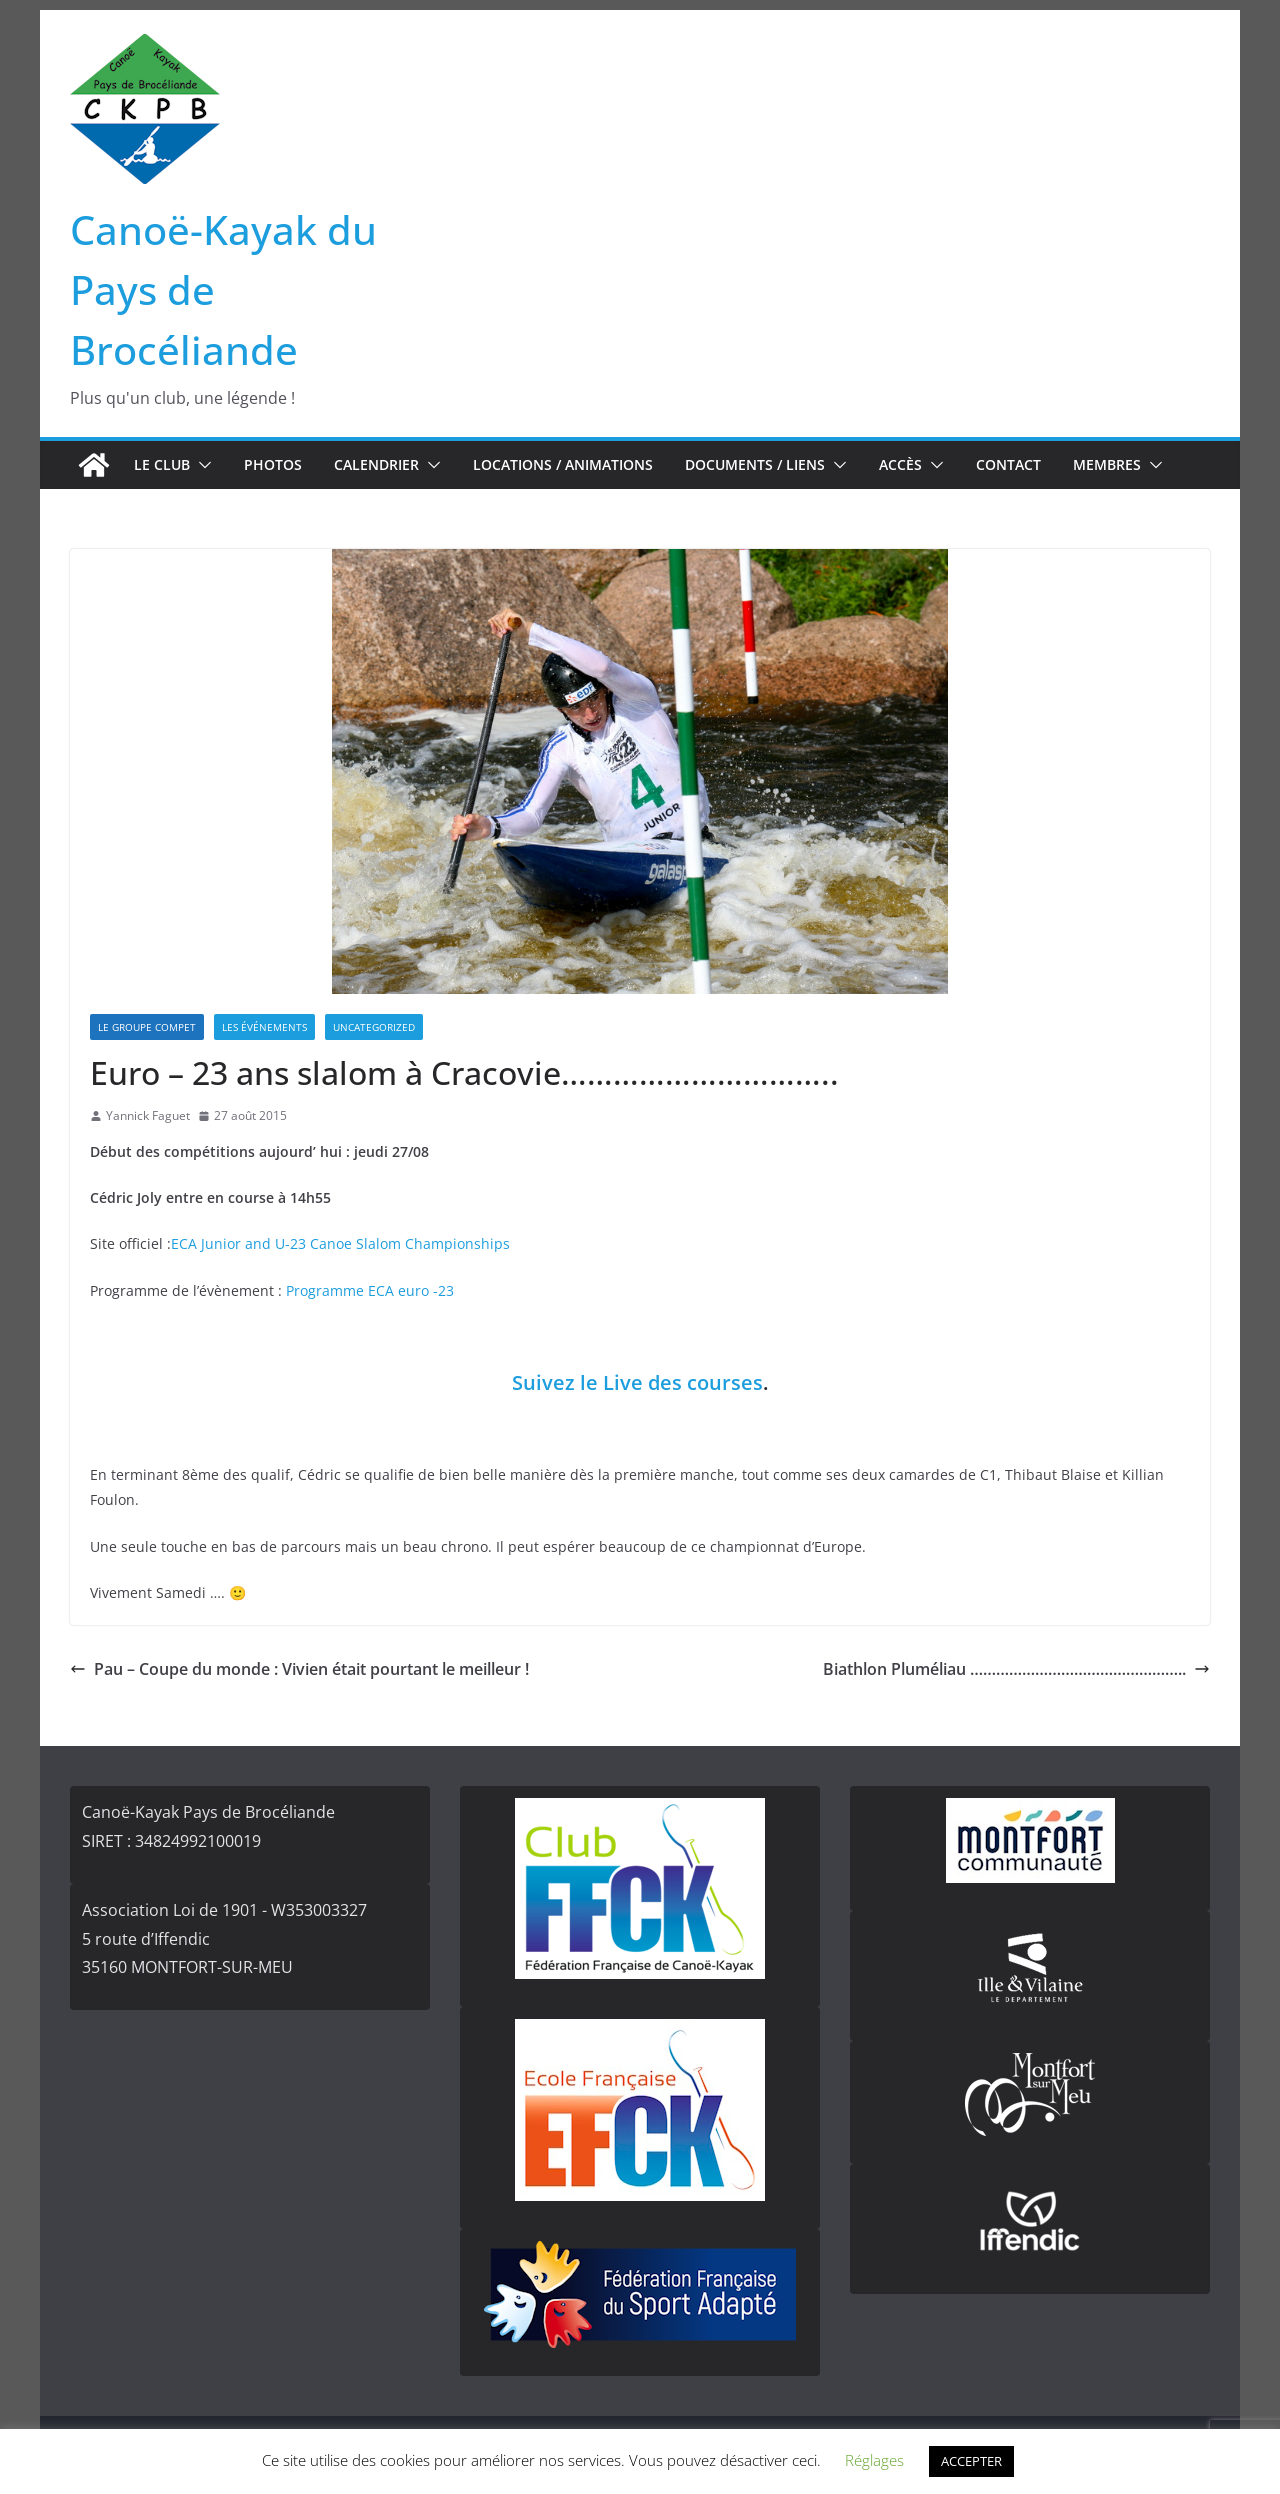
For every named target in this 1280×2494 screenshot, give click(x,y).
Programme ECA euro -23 (370, 1290)
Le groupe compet (147, 1027)
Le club (162, 464)
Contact (1008, 464)
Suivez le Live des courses (637, 1382)
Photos (273, 464)
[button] (201, 465)
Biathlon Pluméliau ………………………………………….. (1016, 1669)
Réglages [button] (874, 2460)
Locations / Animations (563, 464)
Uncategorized (374, 1027)
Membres (1107, 464)
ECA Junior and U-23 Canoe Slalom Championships (340, 1243)
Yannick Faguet (148, 1115)
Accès (900, 464)
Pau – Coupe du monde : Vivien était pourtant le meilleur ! (299, 1669)
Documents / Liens (755, 464)
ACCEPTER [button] (971, 2461)
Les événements (264, 1027)
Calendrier (376, 464)
